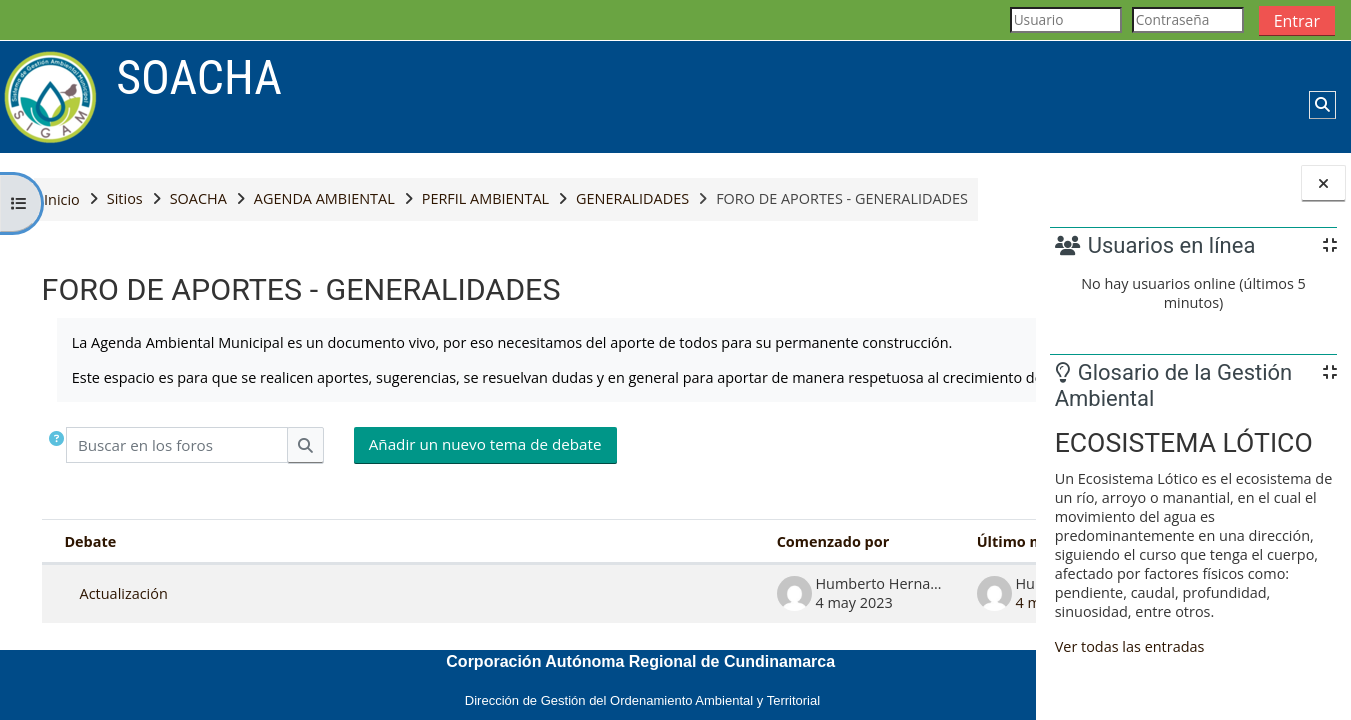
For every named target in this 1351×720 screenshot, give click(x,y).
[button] (1322, 105)
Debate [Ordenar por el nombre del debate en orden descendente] (90, 560)
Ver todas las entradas (1130, 646)
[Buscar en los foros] (177, 464)
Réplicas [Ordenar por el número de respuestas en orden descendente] (953, 560)
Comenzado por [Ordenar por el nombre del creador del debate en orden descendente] (587, 560)
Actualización (124, 612)
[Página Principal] (50, 95)
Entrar (1297, 21)
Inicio (62, 199)
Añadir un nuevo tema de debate (485, 463)
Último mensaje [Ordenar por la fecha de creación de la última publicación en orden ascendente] (788, 560)
